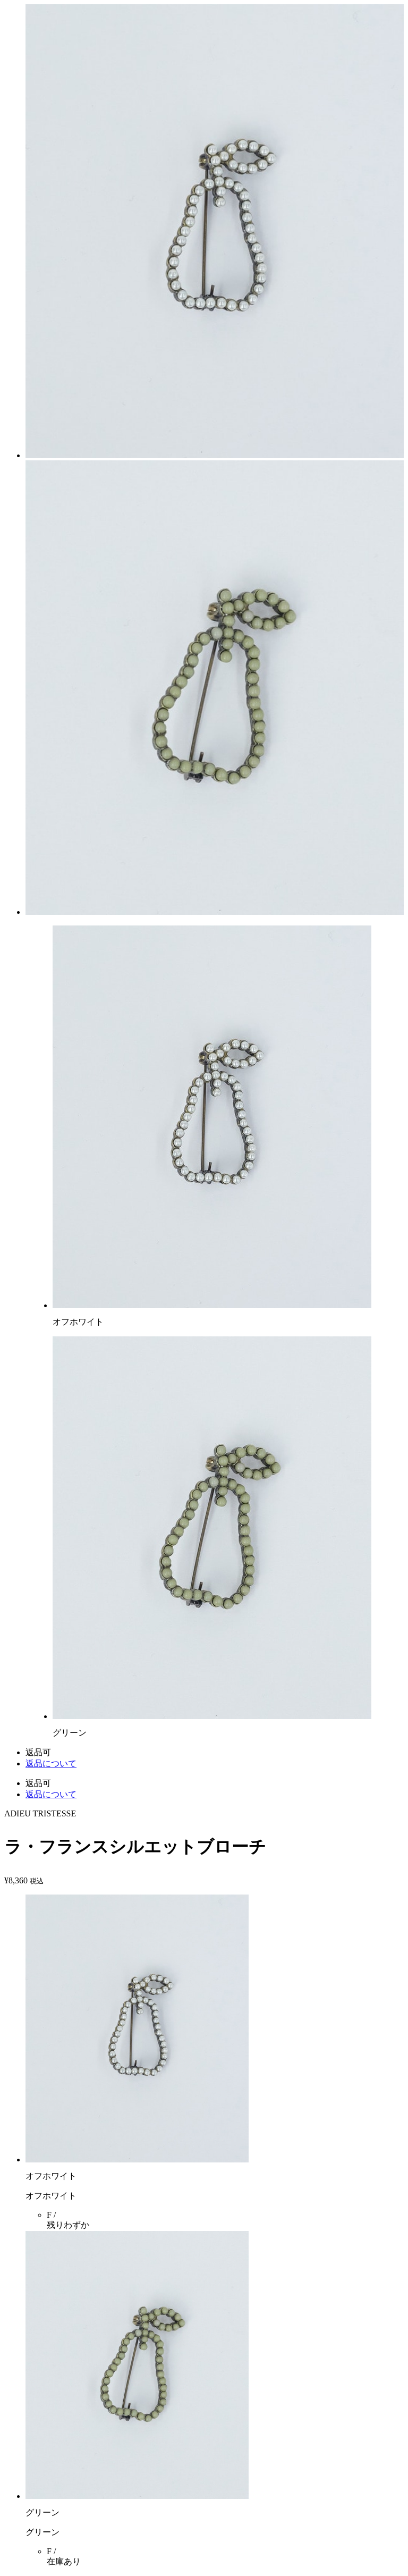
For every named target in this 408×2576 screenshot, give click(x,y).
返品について (51, 1763)
